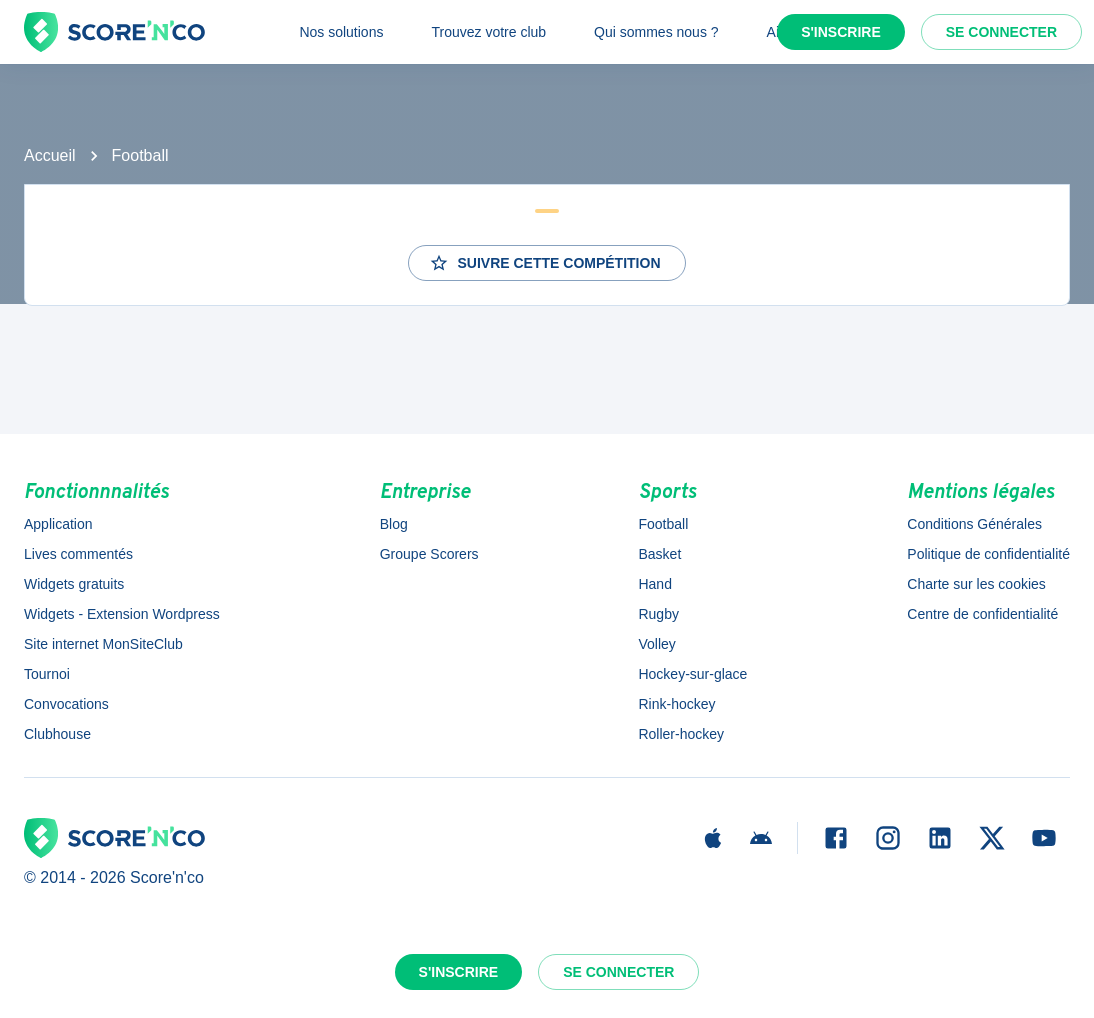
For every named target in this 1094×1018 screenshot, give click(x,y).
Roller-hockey (681, 734)
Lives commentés (78, 554)
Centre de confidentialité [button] (982, 614)
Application (58, 524)
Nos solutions (341, 32)
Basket (659, 554)
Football (140, 155)
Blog (394, 524)
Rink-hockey (676, 704)
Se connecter (1001, 32)
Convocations (66, 704)
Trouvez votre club (488, 32)
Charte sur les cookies (976, 584)
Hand (654, 584)
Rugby (658, 614)
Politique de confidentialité (988, 554)
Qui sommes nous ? (656, 32)
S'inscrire (841, 32)
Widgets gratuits (74, 584)
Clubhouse (57, 734)
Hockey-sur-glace (692, 674)
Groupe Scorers (429, 554)
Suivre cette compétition (544, 263)
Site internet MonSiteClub (103, 644)
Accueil (50, 155)
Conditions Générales (974, 524)
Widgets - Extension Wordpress (122, 614)
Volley (656, 644)
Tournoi (47, 674)
